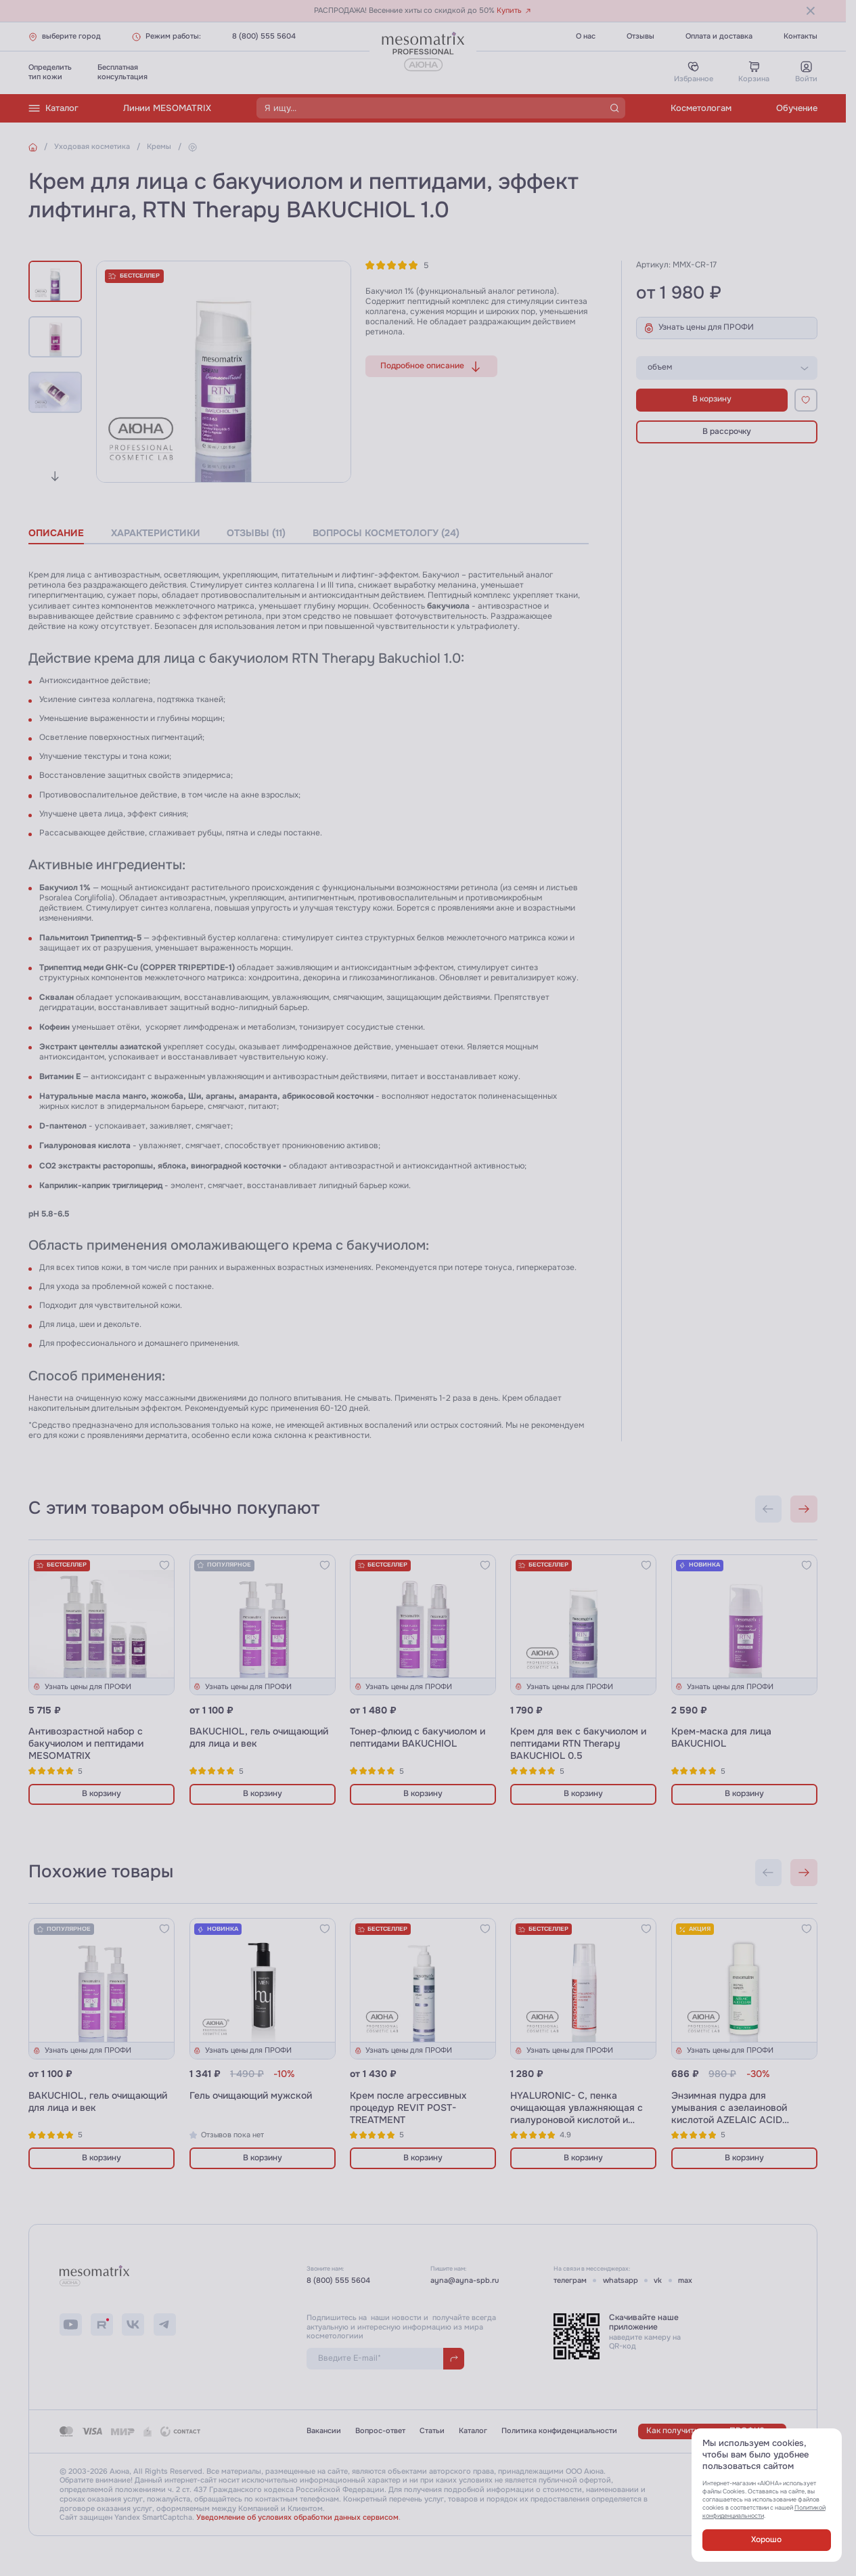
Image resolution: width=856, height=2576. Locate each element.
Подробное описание (431, 366)
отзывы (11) (256, 533)
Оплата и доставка (718, 36)
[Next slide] (55, 476)
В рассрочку (726, 432)
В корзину (711, 399)
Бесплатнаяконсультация (122, 72)
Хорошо (766, 2540)
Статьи (432, 2430)
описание (56, 533)
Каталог (53, 108)
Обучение (796, 108)
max (685, 2280)
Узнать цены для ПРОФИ (699, 327)
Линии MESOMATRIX (167, 108)
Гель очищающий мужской (250, 2095)
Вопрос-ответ (380, 2430)
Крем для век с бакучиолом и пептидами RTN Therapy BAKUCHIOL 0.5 (578, 1743)
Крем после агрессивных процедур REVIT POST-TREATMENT (408, 2107)
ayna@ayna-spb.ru (464, 2280)
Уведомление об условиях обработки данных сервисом (297, 2517)
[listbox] (726, 367)
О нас (585, 36)
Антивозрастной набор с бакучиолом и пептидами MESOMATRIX (85, 1743)
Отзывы (640, 36)
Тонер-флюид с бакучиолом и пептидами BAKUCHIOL (417, 1737)
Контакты (800, 36)
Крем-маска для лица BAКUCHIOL (721, 1737)
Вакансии (324, 2430)
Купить (514, 10)
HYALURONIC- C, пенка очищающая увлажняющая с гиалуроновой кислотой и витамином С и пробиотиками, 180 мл (580, 2120)
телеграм (570, 2280)
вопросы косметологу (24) (386, 533)
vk (658, 2280)
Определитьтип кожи (50, 72)
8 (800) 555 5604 (264, 36)
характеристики (155, 533)
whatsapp (620, 2280)
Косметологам (701, 108)
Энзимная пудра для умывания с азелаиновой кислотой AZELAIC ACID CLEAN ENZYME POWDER (730, 2113)
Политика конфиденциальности (559, 2430)
